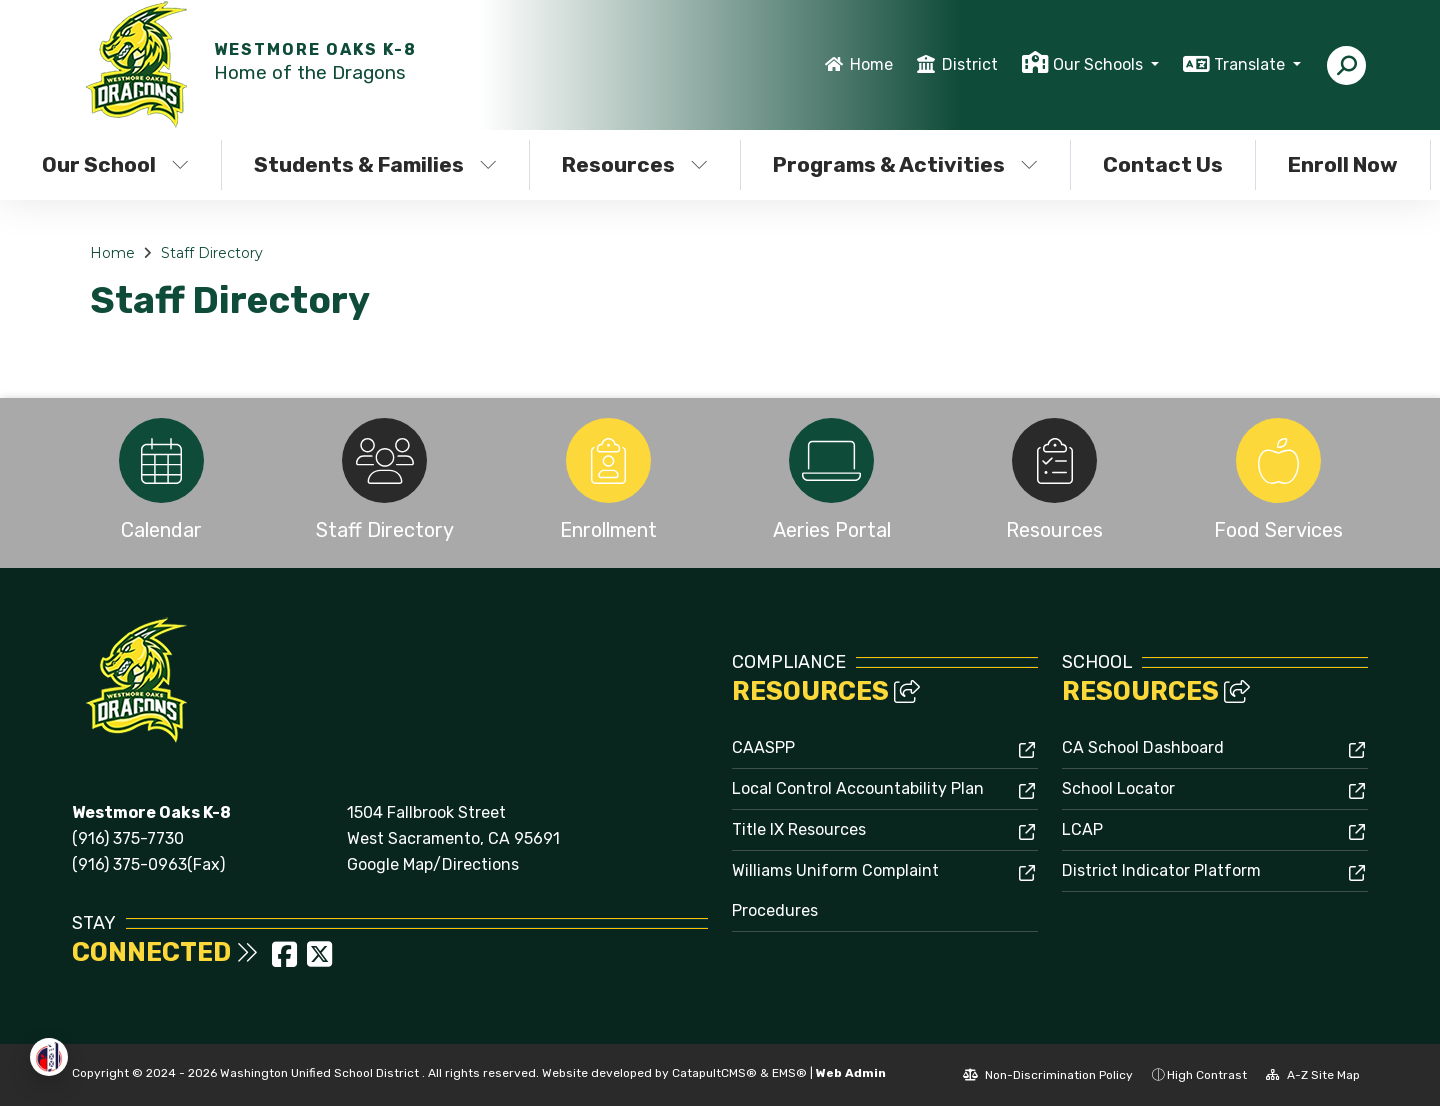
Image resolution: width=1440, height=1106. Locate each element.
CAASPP (763, 747)
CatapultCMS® (714, 1073)
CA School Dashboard (1143, 747)
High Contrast (1207, 1075)
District (970, 64)
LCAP (1082, 829)
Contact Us (1163, 164)
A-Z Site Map (1313, 1075)
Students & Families (375, 164)
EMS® (789, 1073)
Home (871, 64)
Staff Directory (212, 253)
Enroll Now (1343, 164)
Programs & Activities (905, 164)
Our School (115, 164)
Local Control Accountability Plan (858, 788)
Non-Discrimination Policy (1048, 1075)
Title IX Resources (799, 829)
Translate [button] (1251, 64)
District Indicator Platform (1161, 870)
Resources (635, 164)
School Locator (1118, 788)
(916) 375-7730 (128, 838)
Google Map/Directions (433, 864)
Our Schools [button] (1100, 64)
